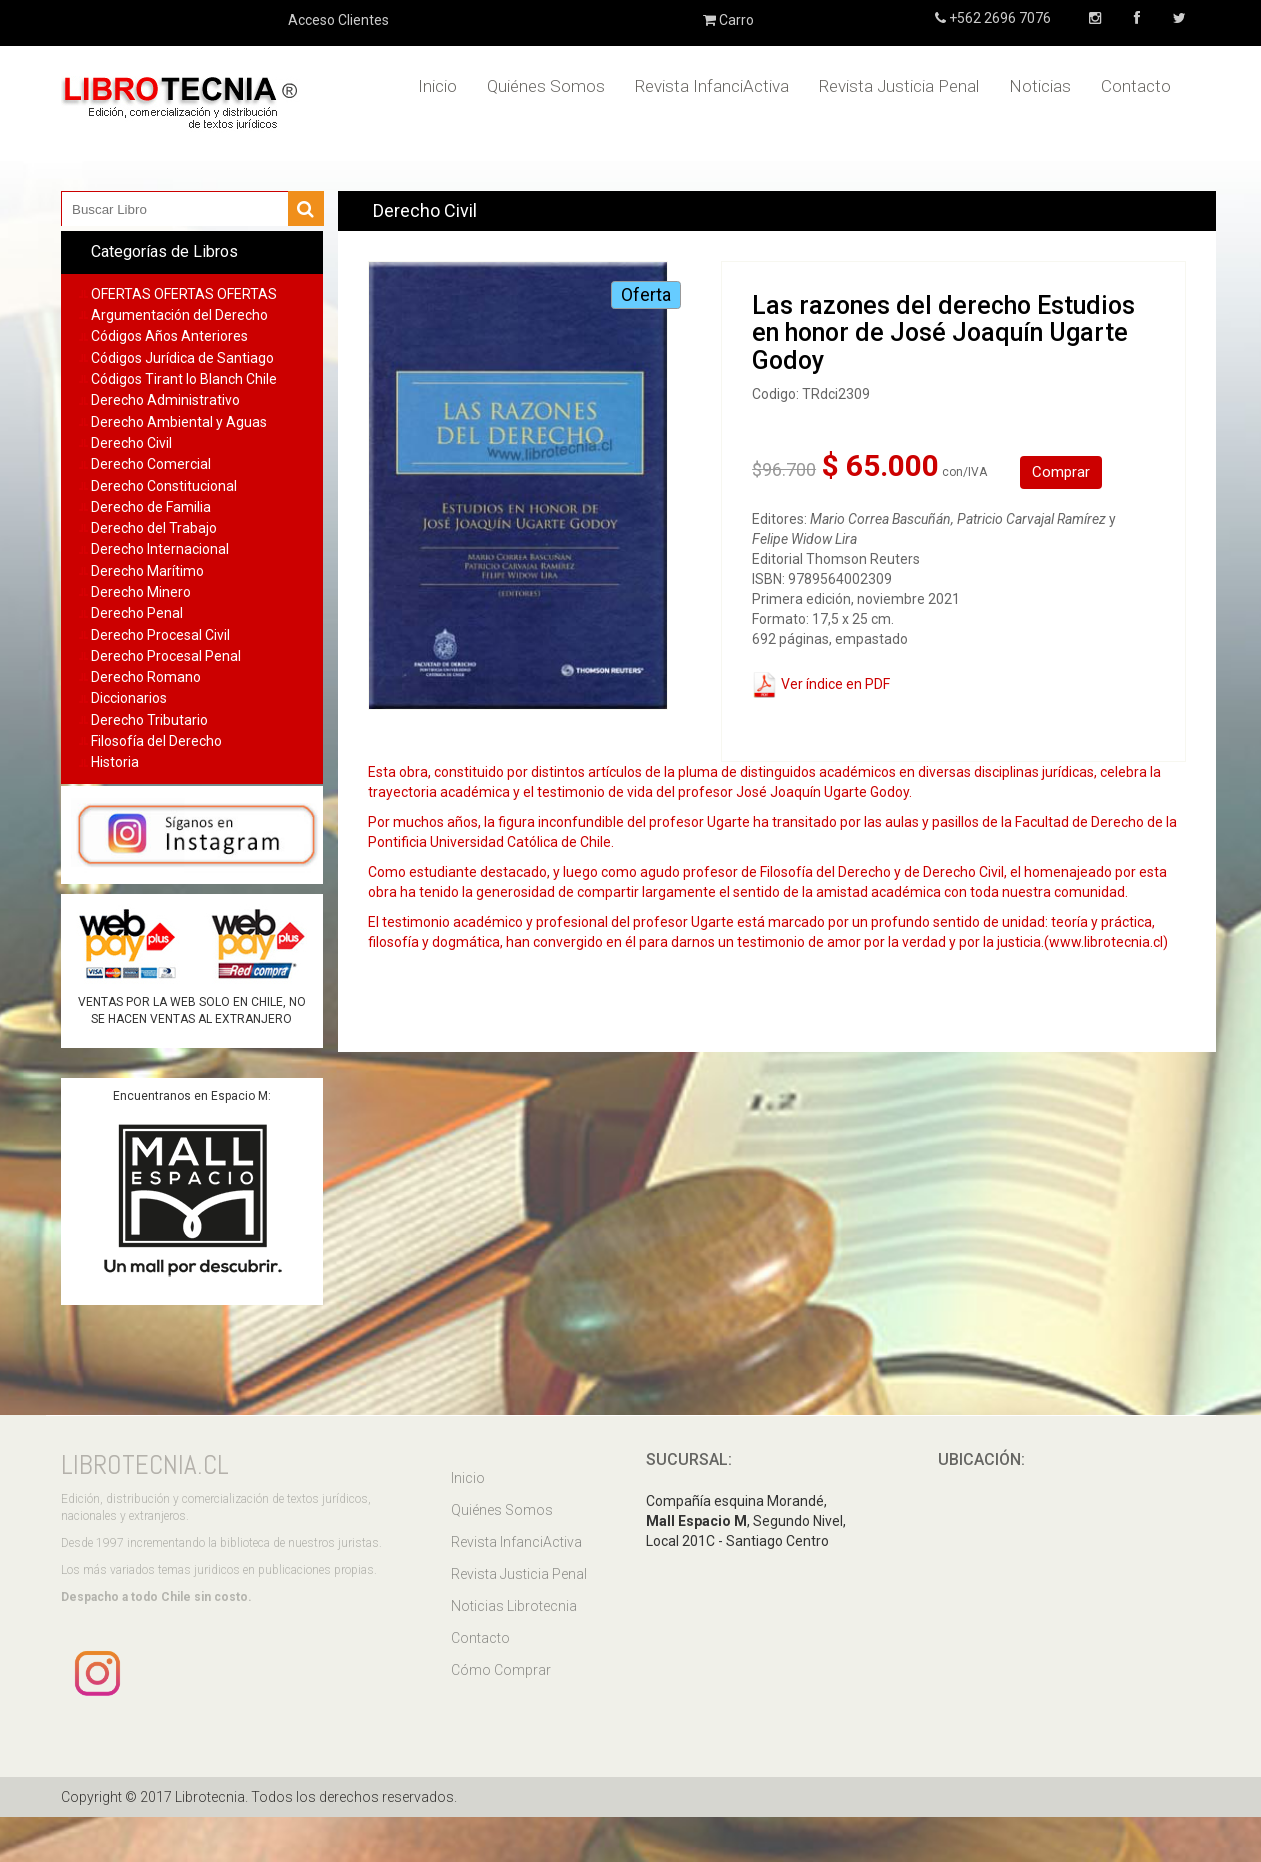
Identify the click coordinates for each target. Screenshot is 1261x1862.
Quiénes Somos (546, 86)
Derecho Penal (137, 613)
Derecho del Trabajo (154, 528)
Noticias (1040, 86)
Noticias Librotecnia (514, 1606)
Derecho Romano (146, 677)
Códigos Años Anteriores (169, 336)
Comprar (1061, 472)
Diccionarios (129, 698)
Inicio (437, 86)
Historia (115, 762)
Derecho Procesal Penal (166, 656)
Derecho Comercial (151, 464)
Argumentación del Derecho (179, 315)
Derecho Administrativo (165, 400)
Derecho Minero (141, 592)
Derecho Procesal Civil (160, 635)
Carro (728, 20)
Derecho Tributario (149, 720)
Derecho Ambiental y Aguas (179, 422)
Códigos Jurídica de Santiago (182, 358)
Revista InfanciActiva (712, 86)
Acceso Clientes (338, 20)
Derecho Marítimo (147, 571)
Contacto (1136, 86)
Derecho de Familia (151, 507)
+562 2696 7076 (998, 18)
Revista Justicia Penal (899, 86)
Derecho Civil (131, 443)
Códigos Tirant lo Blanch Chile (184, 379)
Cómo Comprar (501, 1670)
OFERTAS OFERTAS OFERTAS (184, 294)
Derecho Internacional (160, 549)
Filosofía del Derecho (156, 741)
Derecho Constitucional (164, 486)
